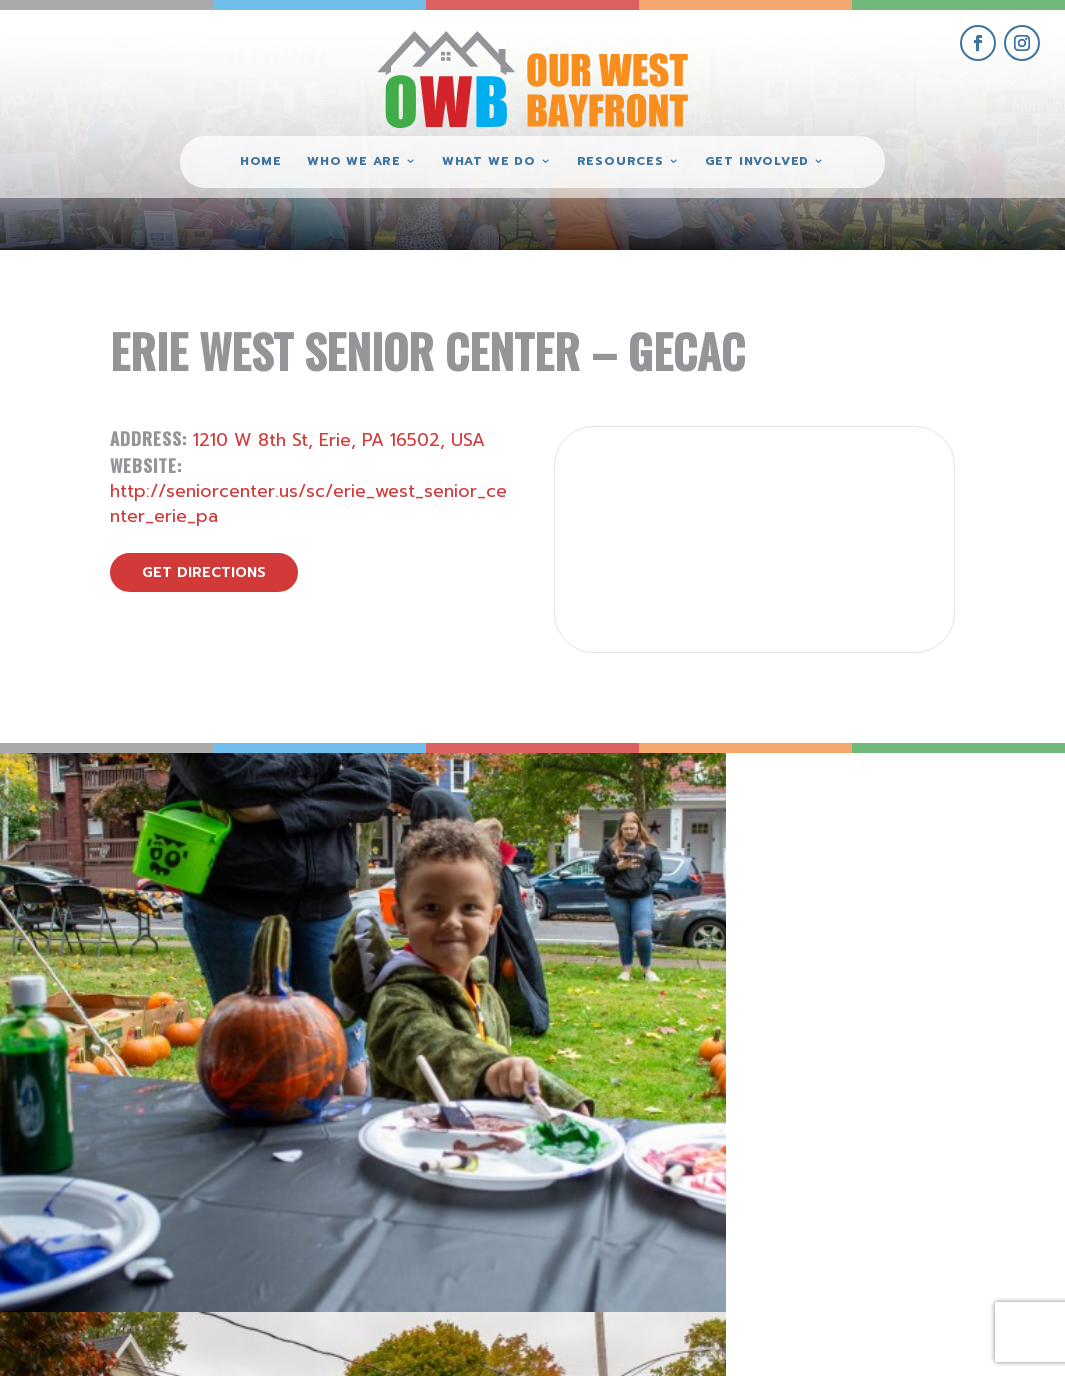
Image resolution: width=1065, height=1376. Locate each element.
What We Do (489, 162)
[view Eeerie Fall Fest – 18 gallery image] (133, 886)
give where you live (843, 1178)
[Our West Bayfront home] (533, 75)
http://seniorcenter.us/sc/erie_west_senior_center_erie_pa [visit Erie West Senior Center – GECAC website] (308, 503)
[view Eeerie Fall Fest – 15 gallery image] (932, 886)
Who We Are (354, 162)
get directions (204, 572)
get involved (843, 1132)
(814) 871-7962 (533, 1209)
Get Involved (757, 162)
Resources (620, 162)
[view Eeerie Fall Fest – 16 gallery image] (666, 886)
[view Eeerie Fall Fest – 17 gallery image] (399, 886)
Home (261, 162)
